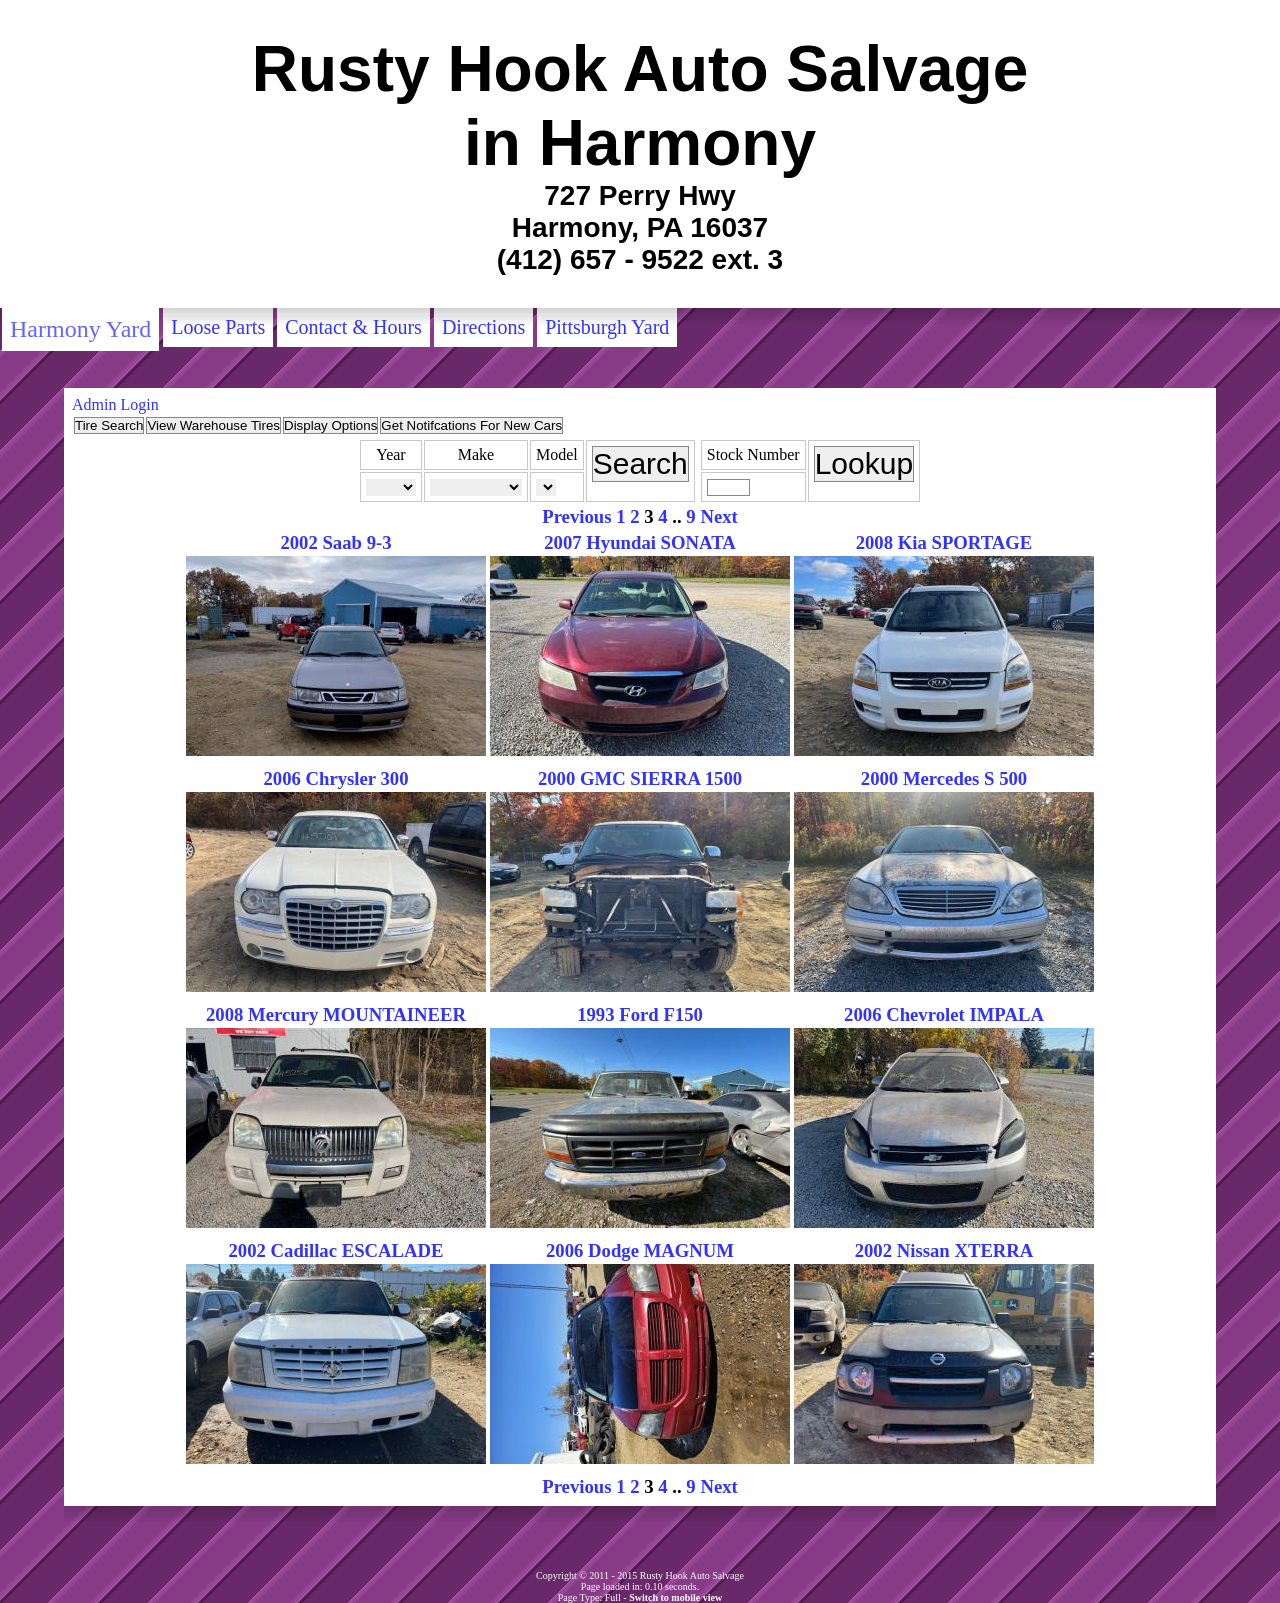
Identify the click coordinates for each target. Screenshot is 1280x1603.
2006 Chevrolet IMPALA (944, 1014)
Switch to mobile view (675, 1597)
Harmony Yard (80, 329)
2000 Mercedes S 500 (944, 778)
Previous (576, 516)
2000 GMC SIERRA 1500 (640, 778)
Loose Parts (218, 327)
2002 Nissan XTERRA (944, 1250)
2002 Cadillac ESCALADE (335, 1250)
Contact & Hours (353, 327)
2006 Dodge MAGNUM (640, 1250)
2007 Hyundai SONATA (640, 542)
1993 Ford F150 (640, 1014)
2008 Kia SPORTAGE (944, 542)
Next (718, 516)
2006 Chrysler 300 (335, 778)
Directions (483, 327)
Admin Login (115, 404)
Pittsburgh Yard (607, 327)
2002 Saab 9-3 (335, 542)
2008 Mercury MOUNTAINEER (336, 1014)
